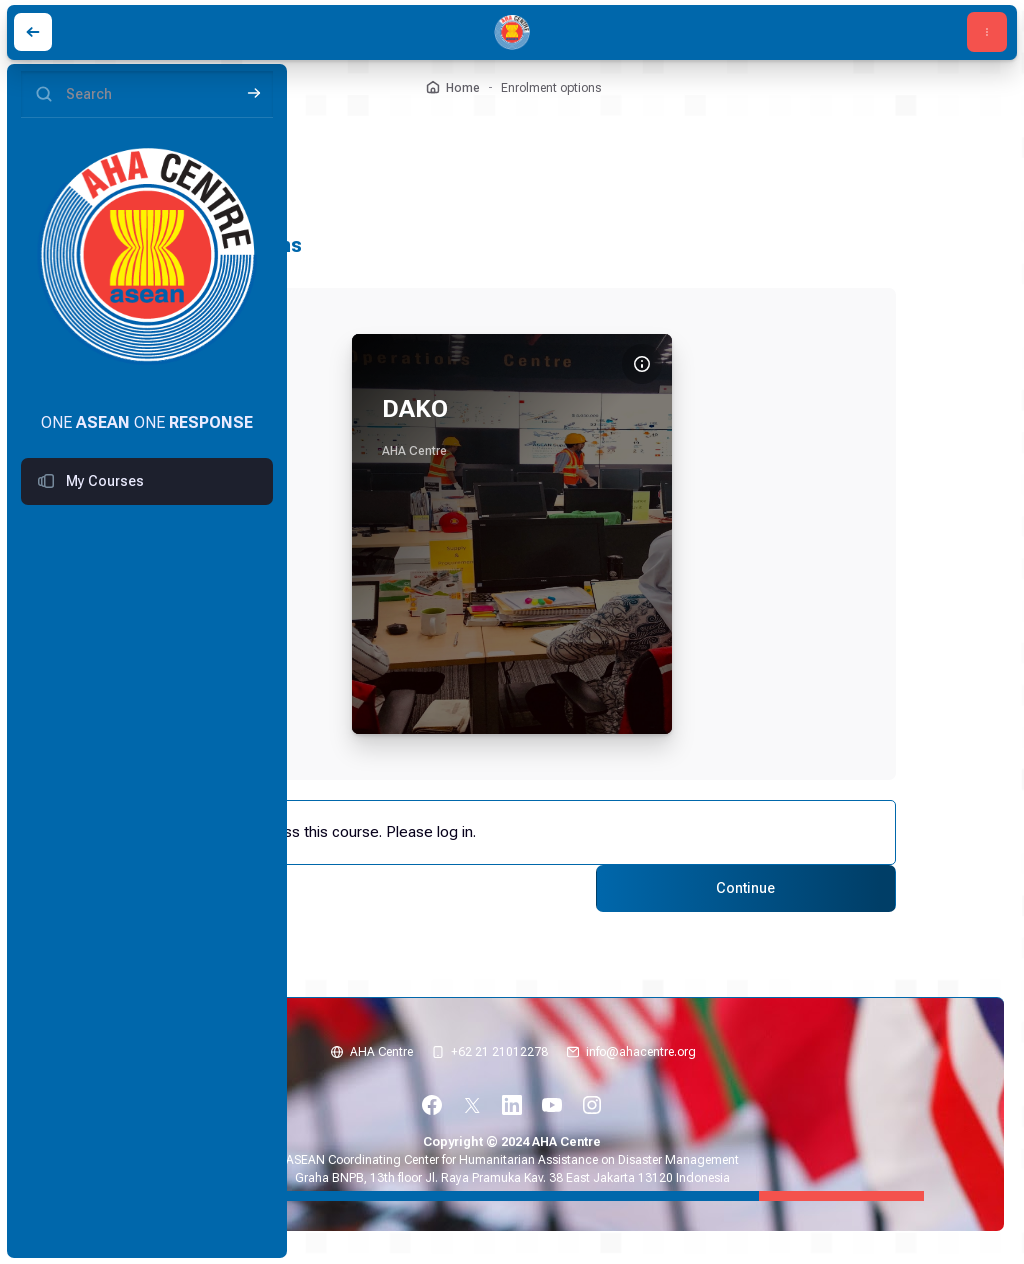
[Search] (147, 94)
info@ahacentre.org (641, 1049)
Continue (734, 887)
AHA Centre (381, 1049)
